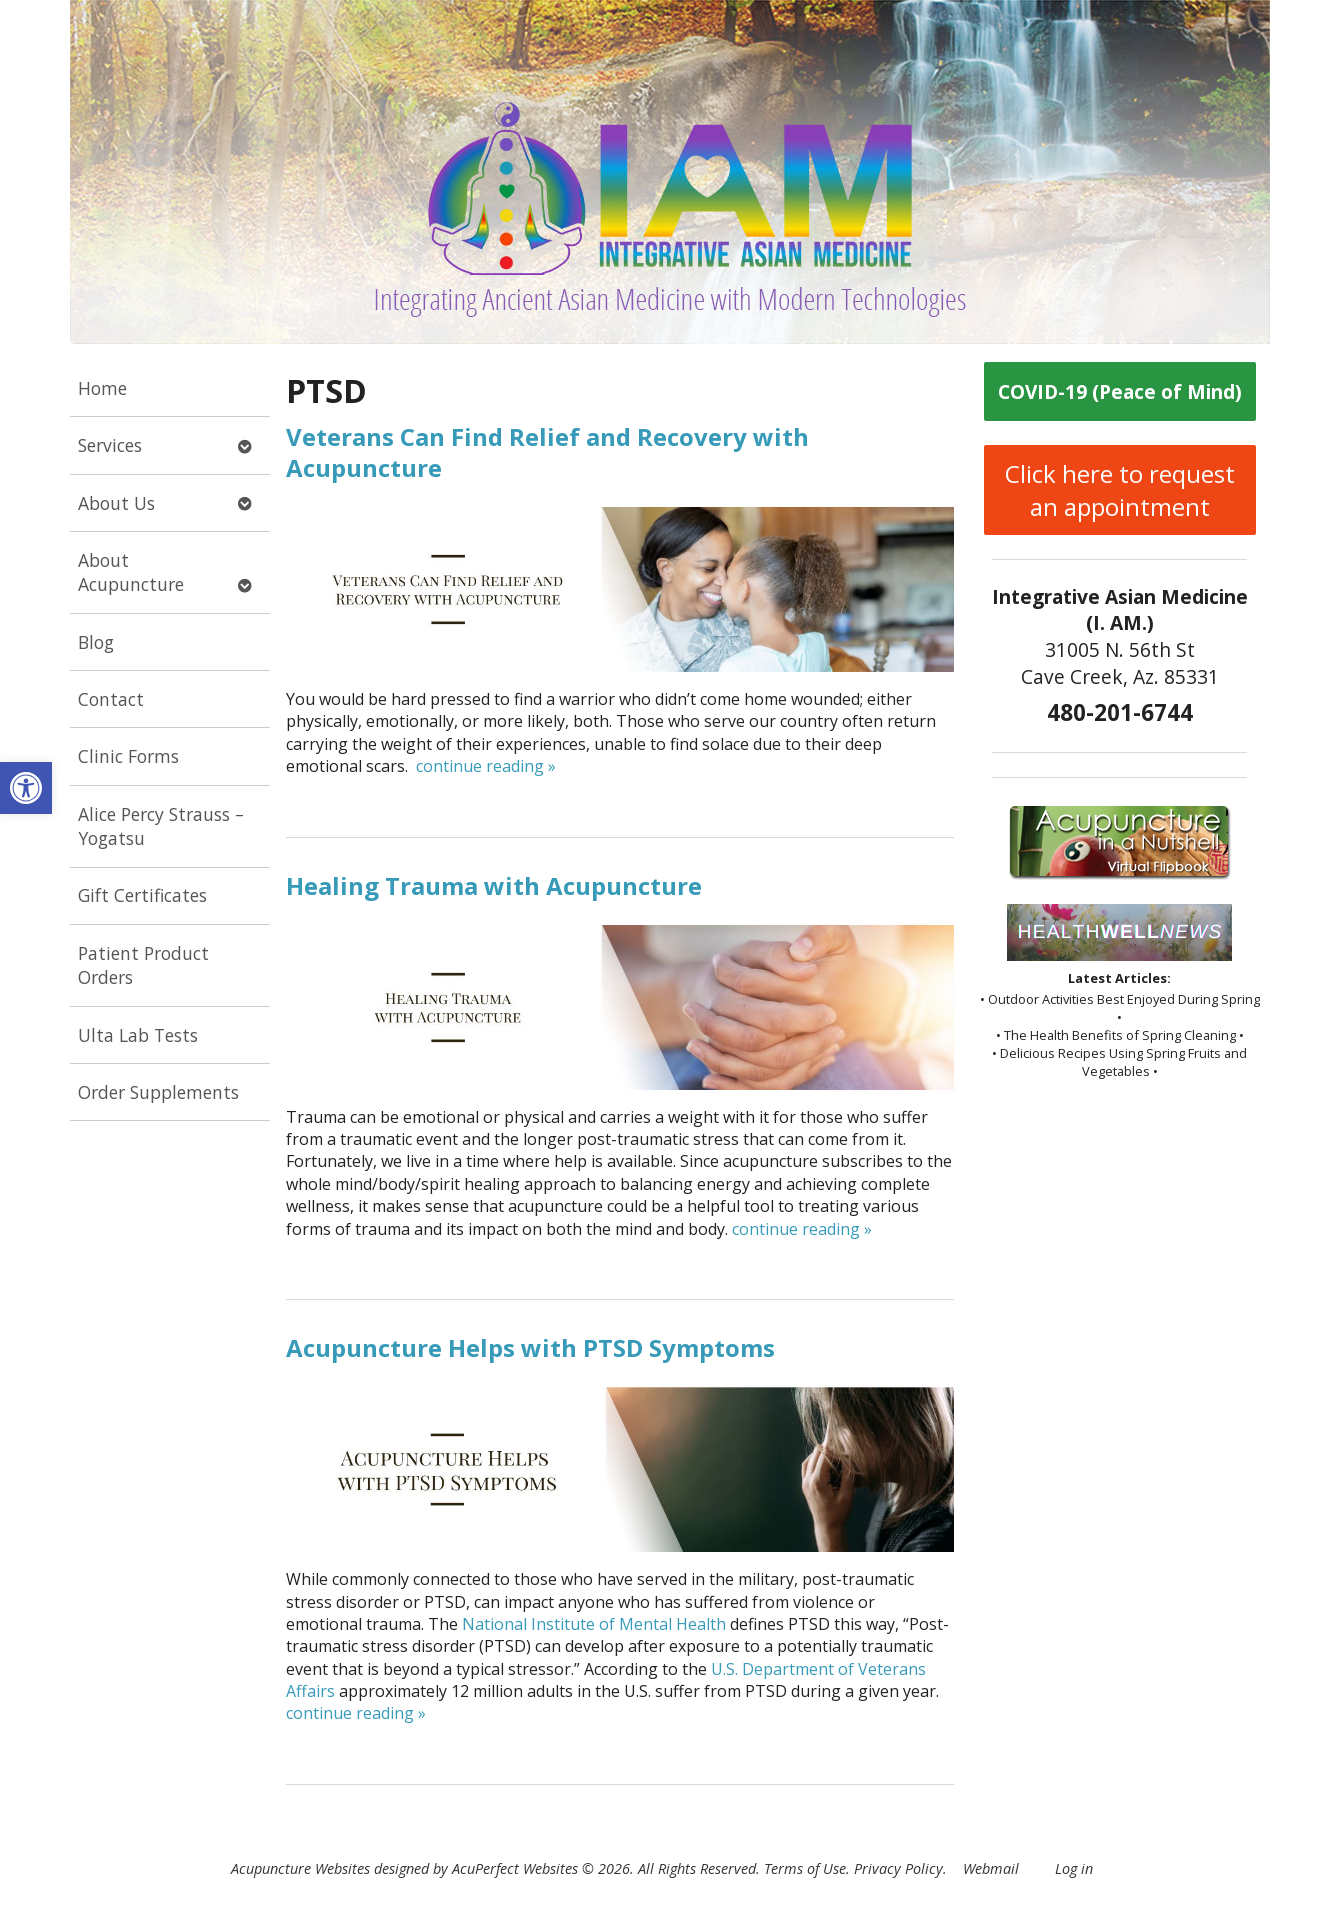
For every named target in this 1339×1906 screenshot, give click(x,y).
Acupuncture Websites (300, 1868)
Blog (96, 642)
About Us (116, 503)
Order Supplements (158, 1092)
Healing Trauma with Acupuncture (494, 885)
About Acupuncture (131, 572)
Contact (111, 699)
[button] (26, 788)
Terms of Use (805, 1868)
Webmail (991, 1868)
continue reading (486, 766)
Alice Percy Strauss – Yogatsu (161, 826)
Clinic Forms (128, 756)
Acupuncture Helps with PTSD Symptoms (530, 1347)
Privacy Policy (898, 1868)
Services (110, 445)
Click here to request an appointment (1120, 490)
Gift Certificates (142, 895)
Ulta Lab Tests (138, 1035)
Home (102, 388)
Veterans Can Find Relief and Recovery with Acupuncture (547, 452)
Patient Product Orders (143, 965)
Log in (1074, 1868)
